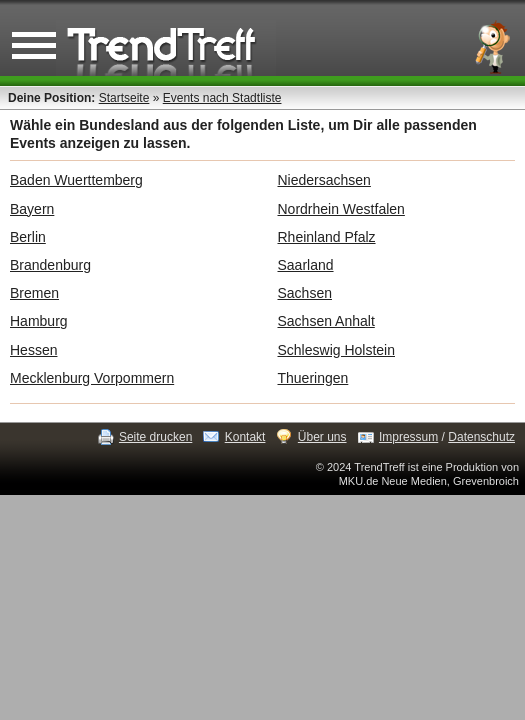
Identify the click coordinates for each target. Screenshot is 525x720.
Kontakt (245, 437)
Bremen (34, 293)
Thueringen (313, 378)
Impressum (408, 437)
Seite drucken (155, 437)
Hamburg (39, 321)
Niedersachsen (324, 180)
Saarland (306, 265)
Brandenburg (50, 265)
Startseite (124, 98)
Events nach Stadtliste (222, 98)
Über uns (322, 437)
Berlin (28, 237)
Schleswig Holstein (337, 350)
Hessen (33, 350)
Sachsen (305, 293)
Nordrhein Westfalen (341, 209)
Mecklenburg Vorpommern (92, 378)
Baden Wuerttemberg (76, 180)
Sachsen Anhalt (326, 321)
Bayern (32, 209)
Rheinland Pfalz (327, 237)
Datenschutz (481, 437)
